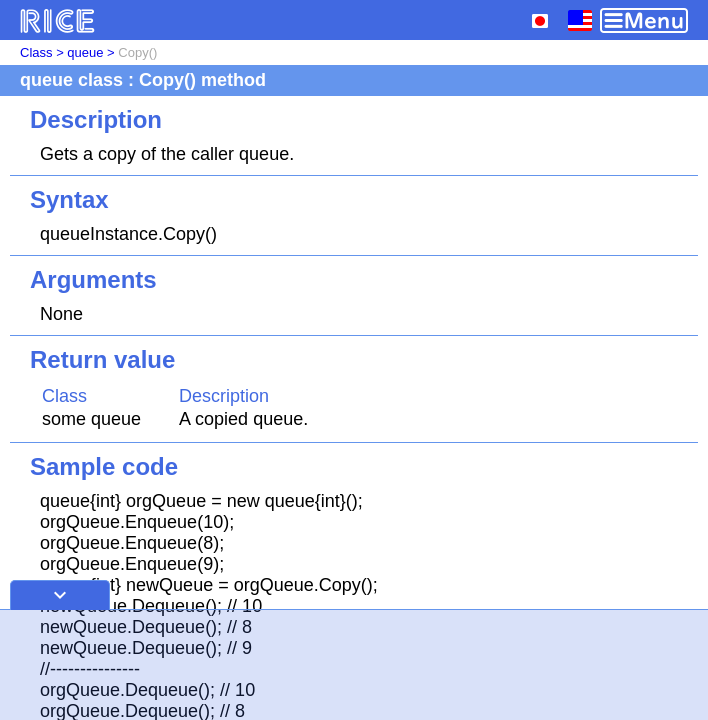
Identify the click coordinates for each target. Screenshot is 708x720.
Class (36, 52)
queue (85, 52)
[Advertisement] (354, 665)
